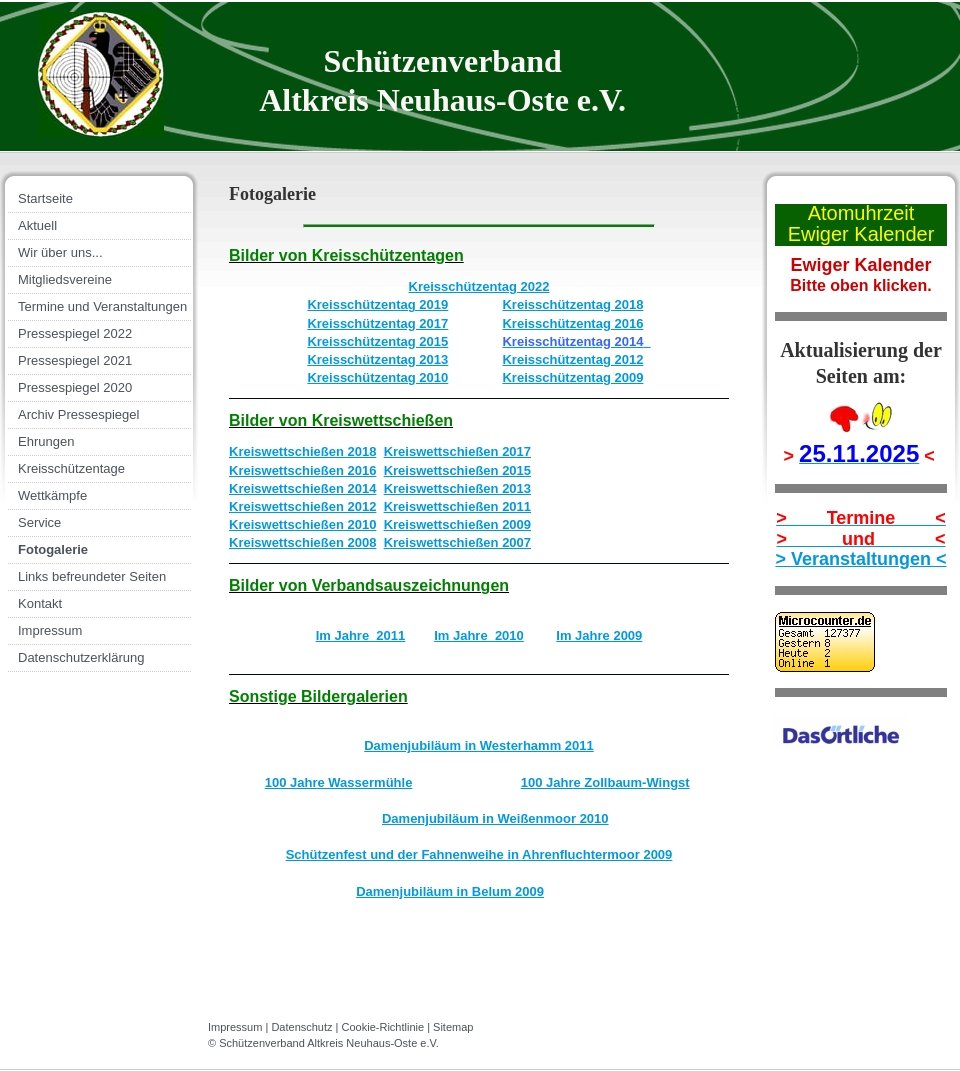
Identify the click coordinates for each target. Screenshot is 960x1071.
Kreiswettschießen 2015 (457, 470)
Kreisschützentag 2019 (377, 304)
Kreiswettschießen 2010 (302, 524)
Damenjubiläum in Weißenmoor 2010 (495, 818)
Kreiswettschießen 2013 (457, 488)
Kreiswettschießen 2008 (302, 542)
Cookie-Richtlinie (383, 1027)
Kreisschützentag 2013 (377, 359)
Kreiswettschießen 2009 (457, 524)
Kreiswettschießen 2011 (457, 506)
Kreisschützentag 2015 (377, 341)
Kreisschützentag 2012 (572, 359)
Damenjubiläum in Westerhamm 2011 (479, 745)
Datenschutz (301, 1027)
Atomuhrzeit (861, 213)
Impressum (235, 1027)
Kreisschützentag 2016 (572, 323)
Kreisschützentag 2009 (572, 377)
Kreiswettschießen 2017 (457, 451)
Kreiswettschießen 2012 (302, 506)
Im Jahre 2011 (361, 635)
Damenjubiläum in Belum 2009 (450, 891)
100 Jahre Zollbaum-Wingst (605, 782)
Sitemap (453, 1027)
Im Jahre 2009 (599, 635)
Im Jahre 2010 (479, 635)
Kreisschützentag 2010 (377, 377)
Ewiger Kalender (861, 234)
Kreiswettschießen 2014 (302, 488)
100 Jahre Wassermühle (339, 782)
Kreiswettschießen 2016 (302, 470)
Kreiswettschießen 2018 (302, 451)
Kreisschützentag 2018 (572, 304)
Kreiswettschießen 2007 (457, 542)
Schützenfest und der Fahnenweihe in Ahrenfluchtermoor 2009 (479, 854)
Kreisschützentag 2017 (377, 323)
